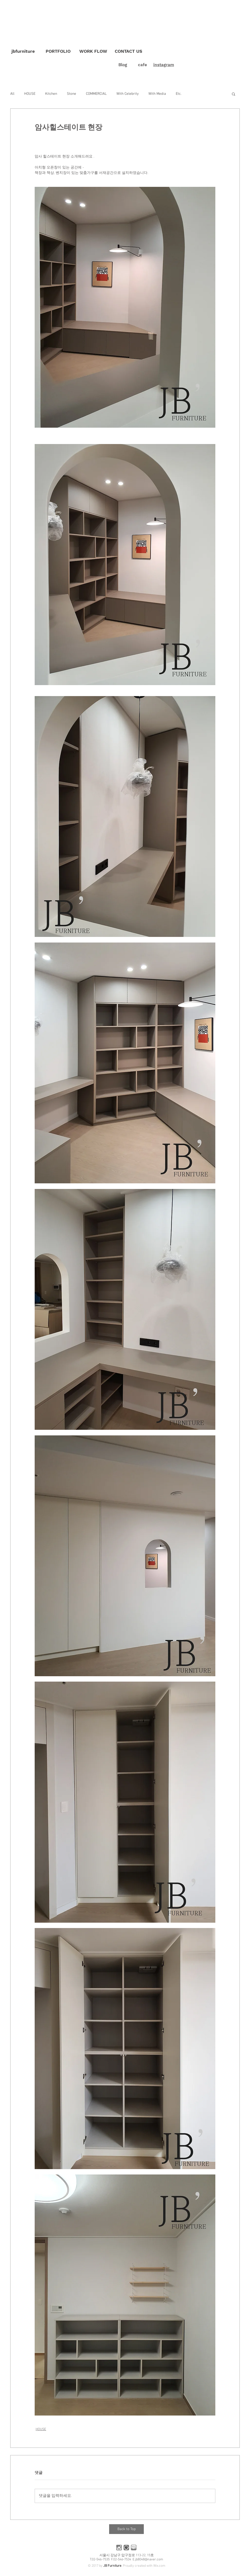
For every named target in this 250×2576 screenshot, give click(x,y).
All (12, 94)
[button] (233, 94)
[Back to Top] (126, 2529)
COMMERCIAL (96, 94)
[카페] (126, 2547)
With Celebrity (127, 94)
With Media (157, 94)
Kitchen (51, 94)
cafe (142, 64)
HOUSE (29, 94)
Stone (71, 94)
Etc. (178, 94)
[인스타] (119, 2547)
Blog (122, 64)
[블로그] (133, 2547)
